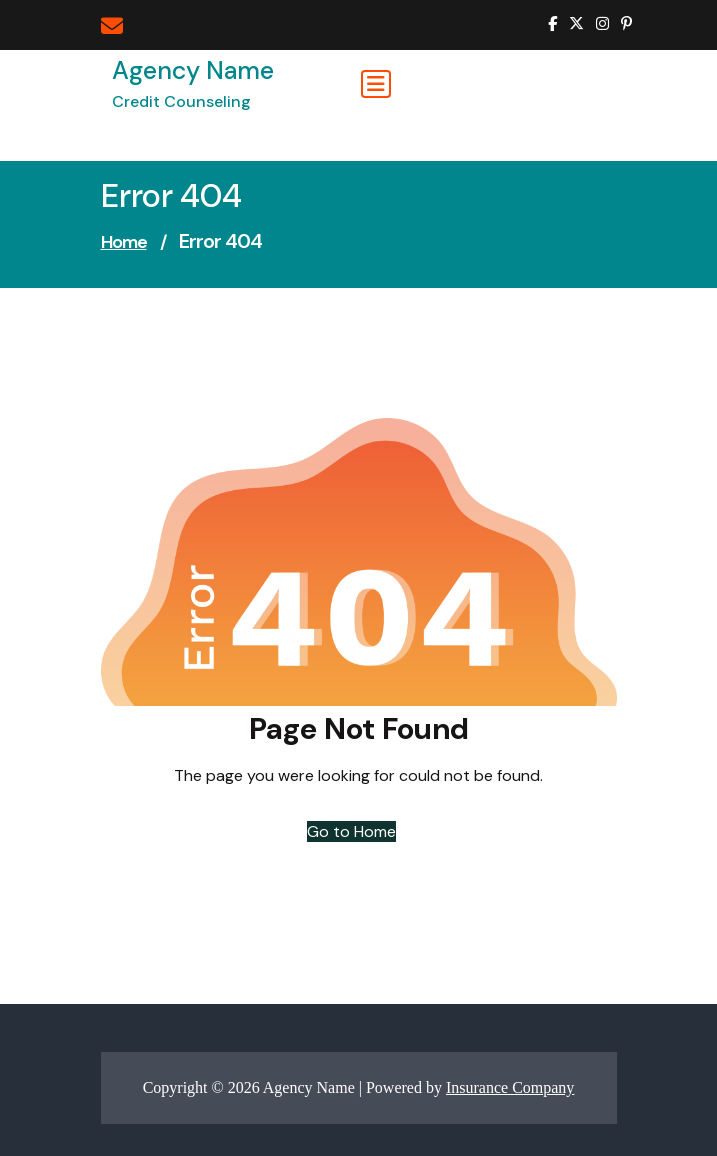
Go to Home (351, 831)
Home (124, 242)
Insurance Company (510, 1087)
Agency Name (193, 70)
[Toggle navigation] (376, 84)
